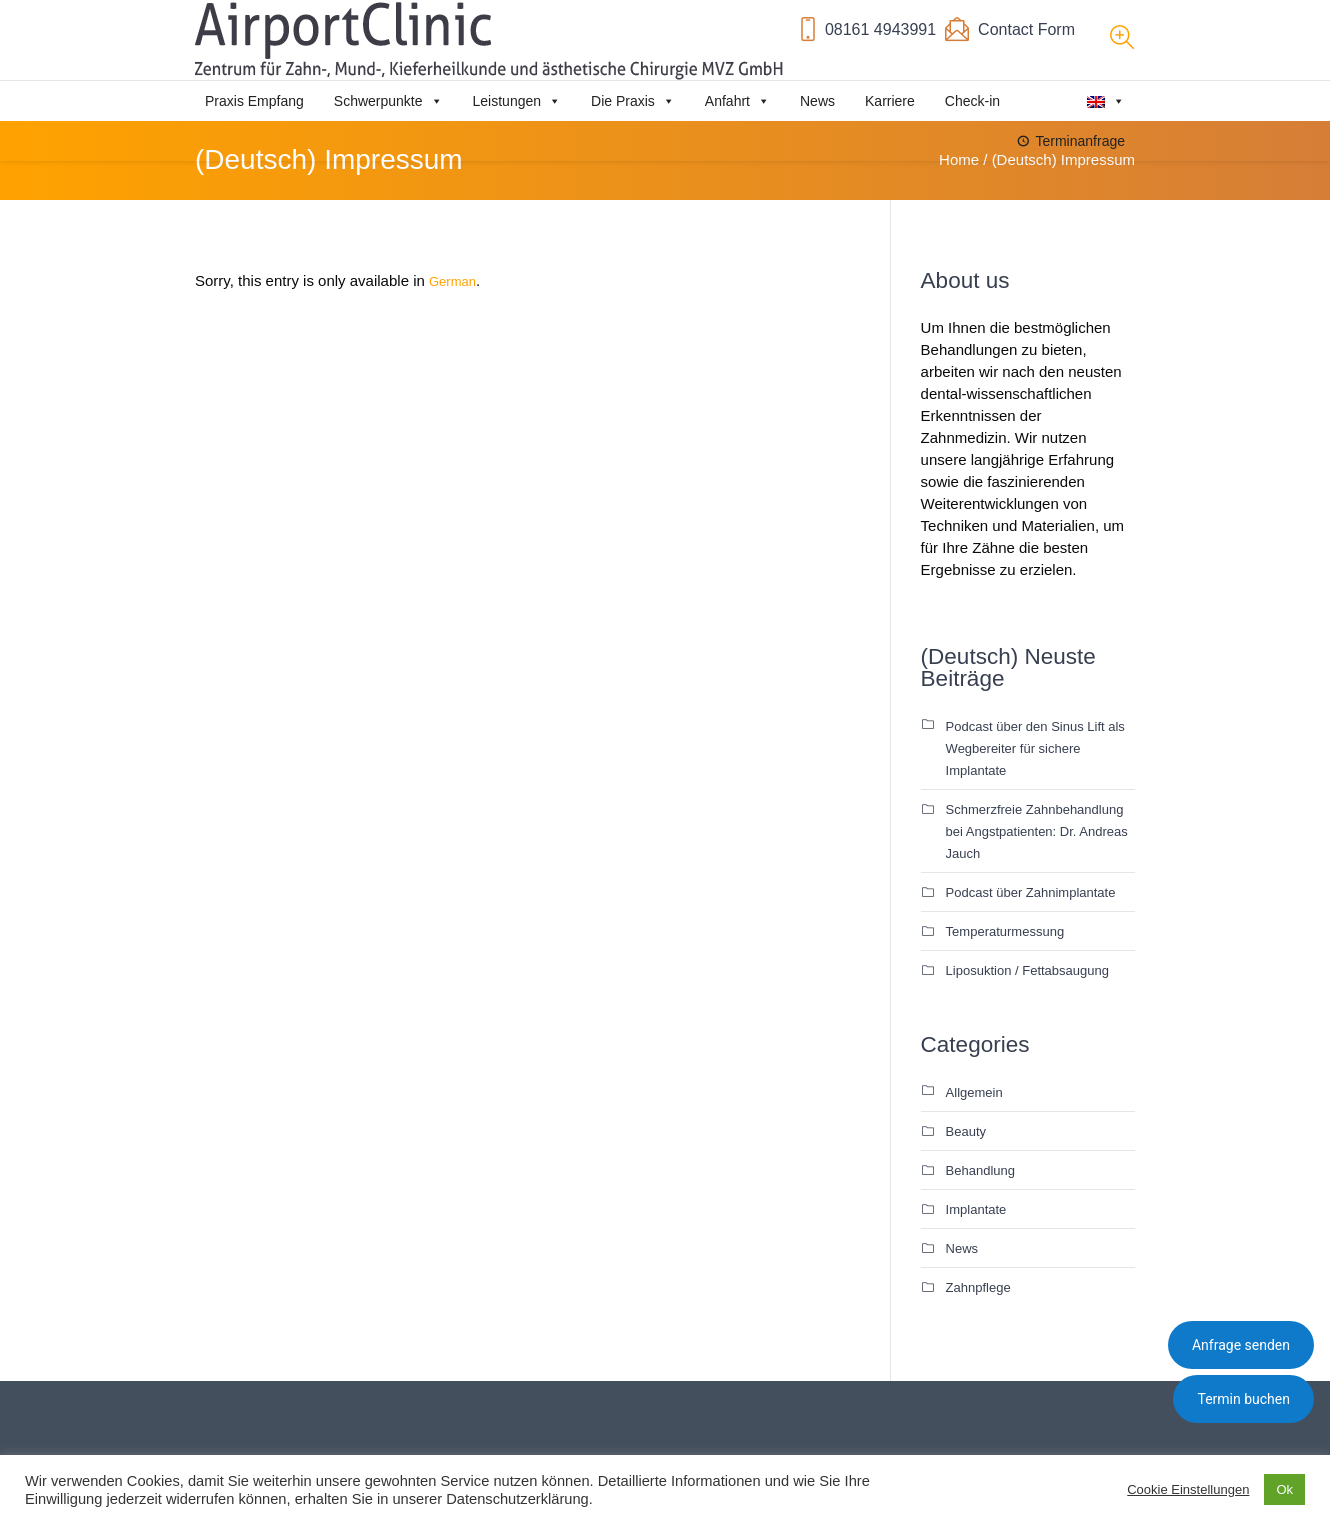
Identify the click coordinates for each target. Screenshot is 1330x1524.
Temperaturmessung (1005, 931)
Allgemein (974, 1092)
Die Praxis (633, 101)
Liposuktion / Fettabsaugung (1027, 970)
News (817, 101)
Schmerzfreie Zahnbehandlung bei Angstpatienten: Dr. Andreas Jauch (1037, 831)
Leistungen (517, 101)
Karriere (890, 101)
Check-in (972, 101)
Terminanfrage (1081, 141)
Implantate (976, 1209)
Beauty (966, 1131)
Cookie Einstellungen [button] (1188, 1489)
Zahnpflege (978, 1287)
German (452, 281)
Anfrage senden (1241, 1345)
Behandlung (980, 1170)
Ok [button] (1284, 1489)
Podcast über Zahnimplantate (1031, 892)
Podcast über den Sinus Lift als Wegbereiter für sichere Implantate (1035, 748)
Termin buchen (1243, 1399)
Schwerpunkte (388, 101)
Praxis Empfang (254, 101)
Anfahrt (737, 101)
